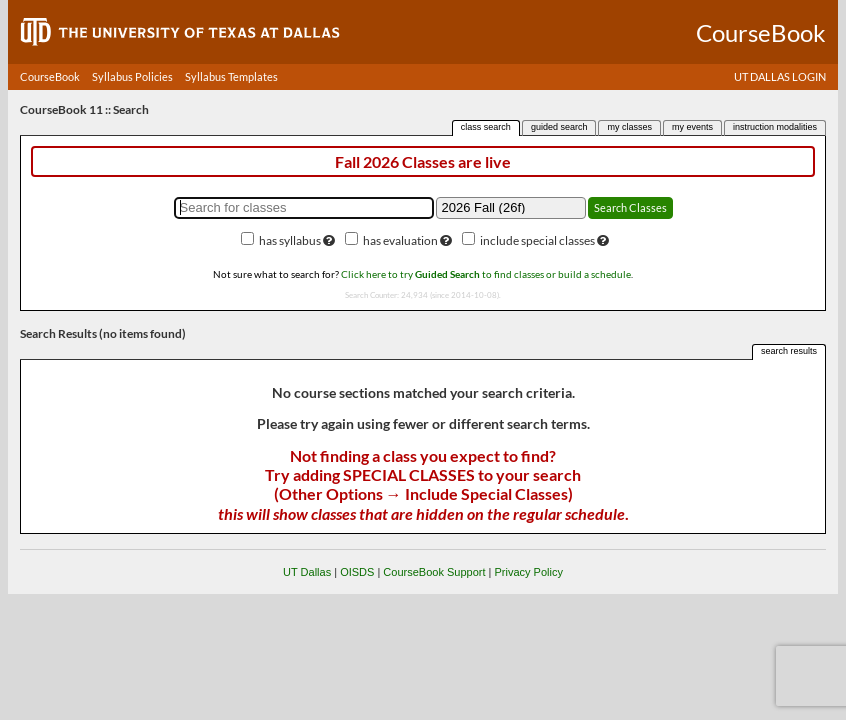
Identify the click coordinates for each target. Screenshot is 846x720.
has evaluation (400, 240)
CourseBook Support (434, 572)
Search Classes (630, 207)
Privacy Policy (528, 572)
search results (789, 351)
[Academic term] (511, 208)
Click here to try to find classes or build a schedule (486, 274)
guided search (559, 127)
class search (486, 127)
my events (692, 127)
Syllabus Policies (132, 76)
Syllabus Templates (231, 76)
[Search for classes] (304, 208)
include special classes (537, 240)
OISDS (357, 572)
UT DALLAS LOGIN (780, 76)
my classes (629, 127)
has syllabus (290, 240)
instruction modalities (775, 127)
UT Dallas (307, 572)
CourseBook (50, 76)
